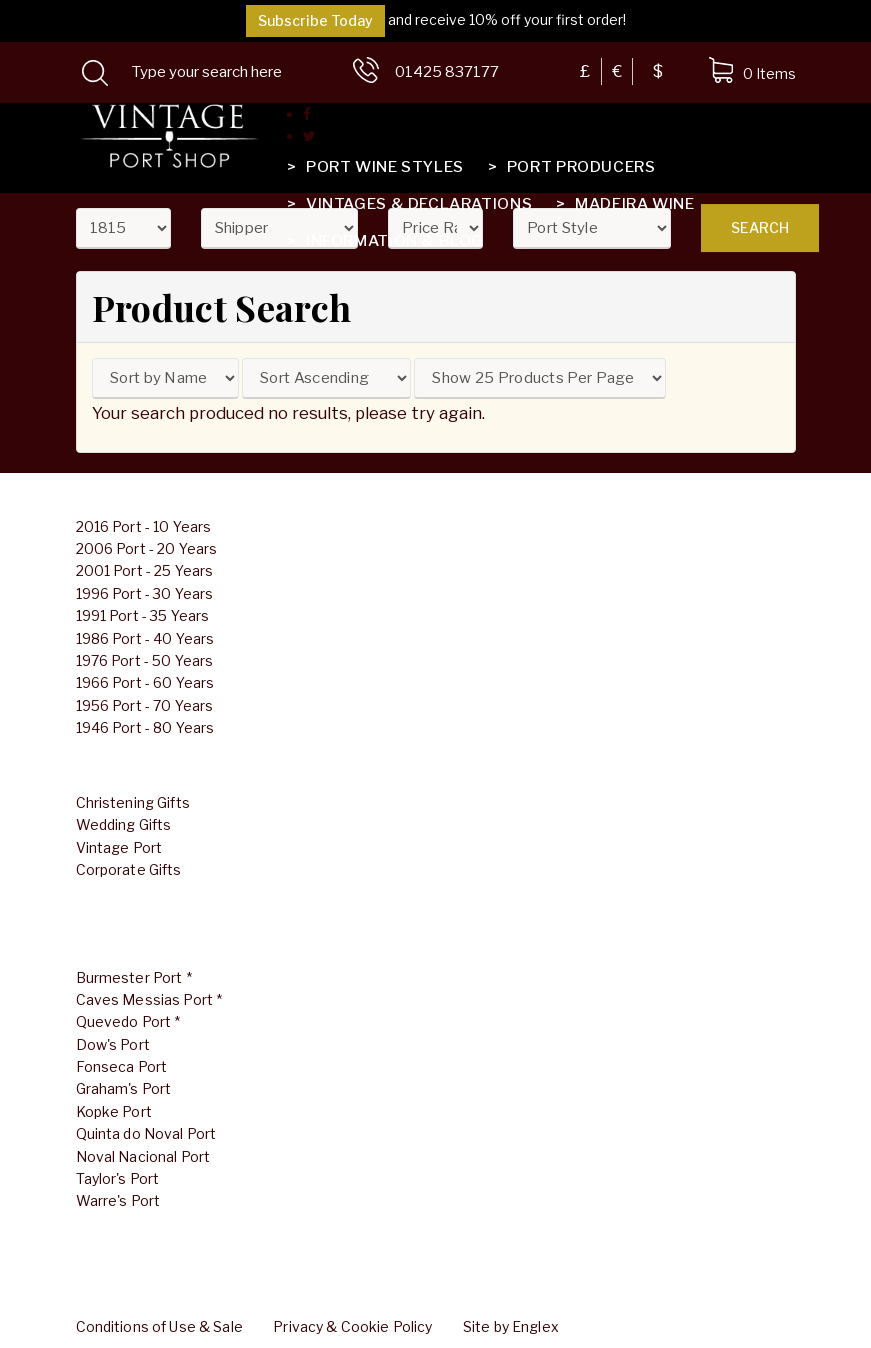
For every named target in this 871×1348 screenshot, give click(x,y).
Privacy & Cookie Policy (352, 1326)
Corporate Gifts (129, 869)
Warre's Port (118, 1200)
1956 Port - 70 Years (145, 705)
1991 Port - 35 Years (143, 615)
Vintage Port (119, 847)
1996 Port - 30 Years (145, 593)
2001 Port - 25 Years (145, 570)
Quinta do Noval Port (146, 1133)
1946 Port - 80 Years (145, 727)
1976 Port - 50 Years (145, 660)
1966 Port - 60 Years (145, 682)
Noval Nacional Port (143, 1156)
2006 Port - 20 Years (147, 548)
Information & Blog (383, 241)
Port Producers (570, 167)
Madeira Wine (623, 204)
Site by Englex (511, 1326)
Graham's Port (124, 1088)
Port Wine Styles (373, 167)
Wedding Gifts (124, 824)
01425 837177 (447, 72)
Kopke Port (114, 1111)
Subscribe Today (315, 20)
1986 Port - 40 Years (145, 638)
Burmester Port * (134, 977)
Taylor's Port (118, 1178)
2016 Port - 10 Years (144, 526)
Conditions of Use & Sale (159, 1326)
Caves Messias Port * (149, 999)
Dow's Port (113, 1044)
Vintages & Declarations (407, 204)
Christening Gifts (133, 802)
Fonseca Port (122, 1066)
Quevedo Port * (128, 1021)
